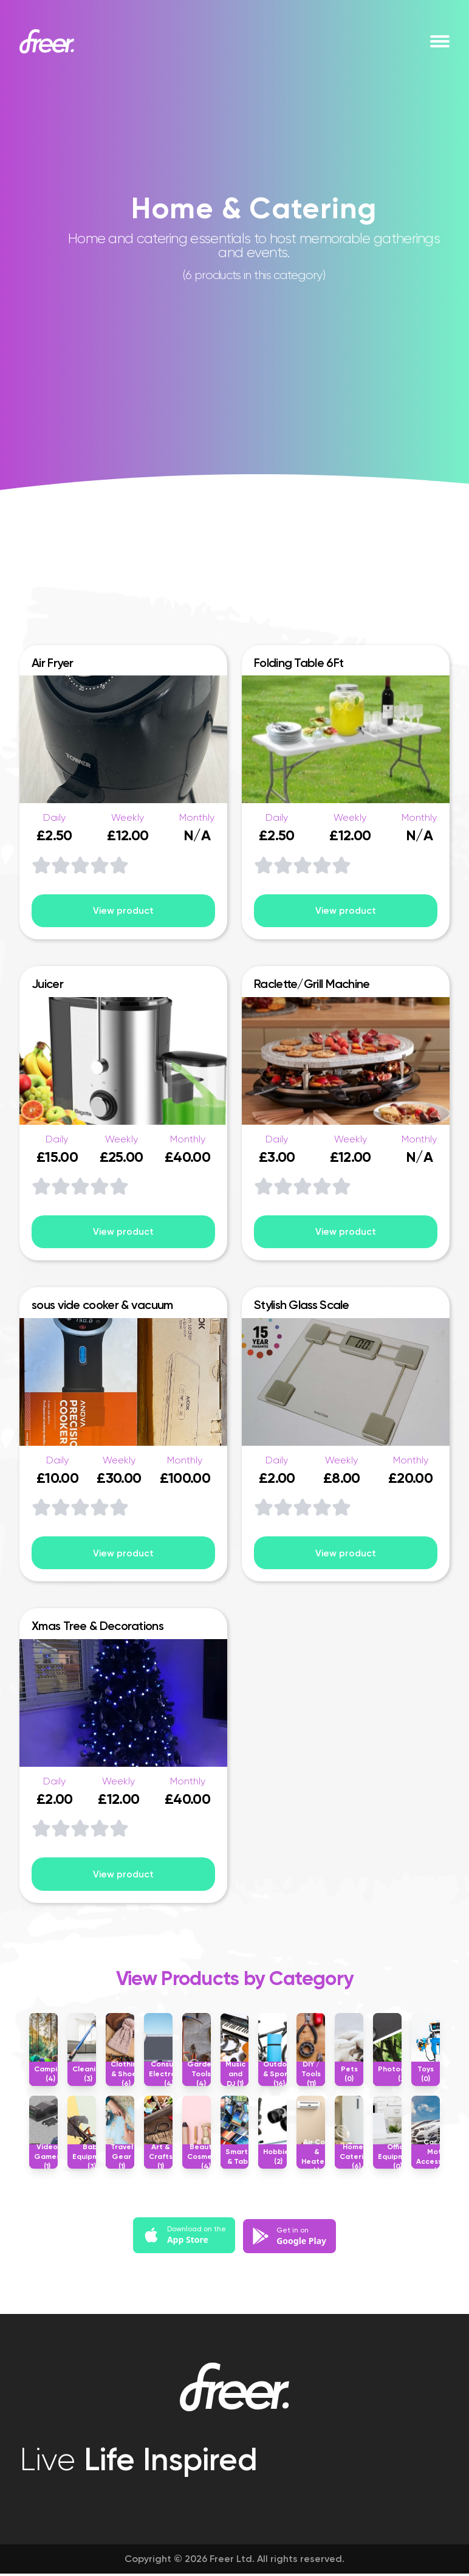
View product (123, 911)
